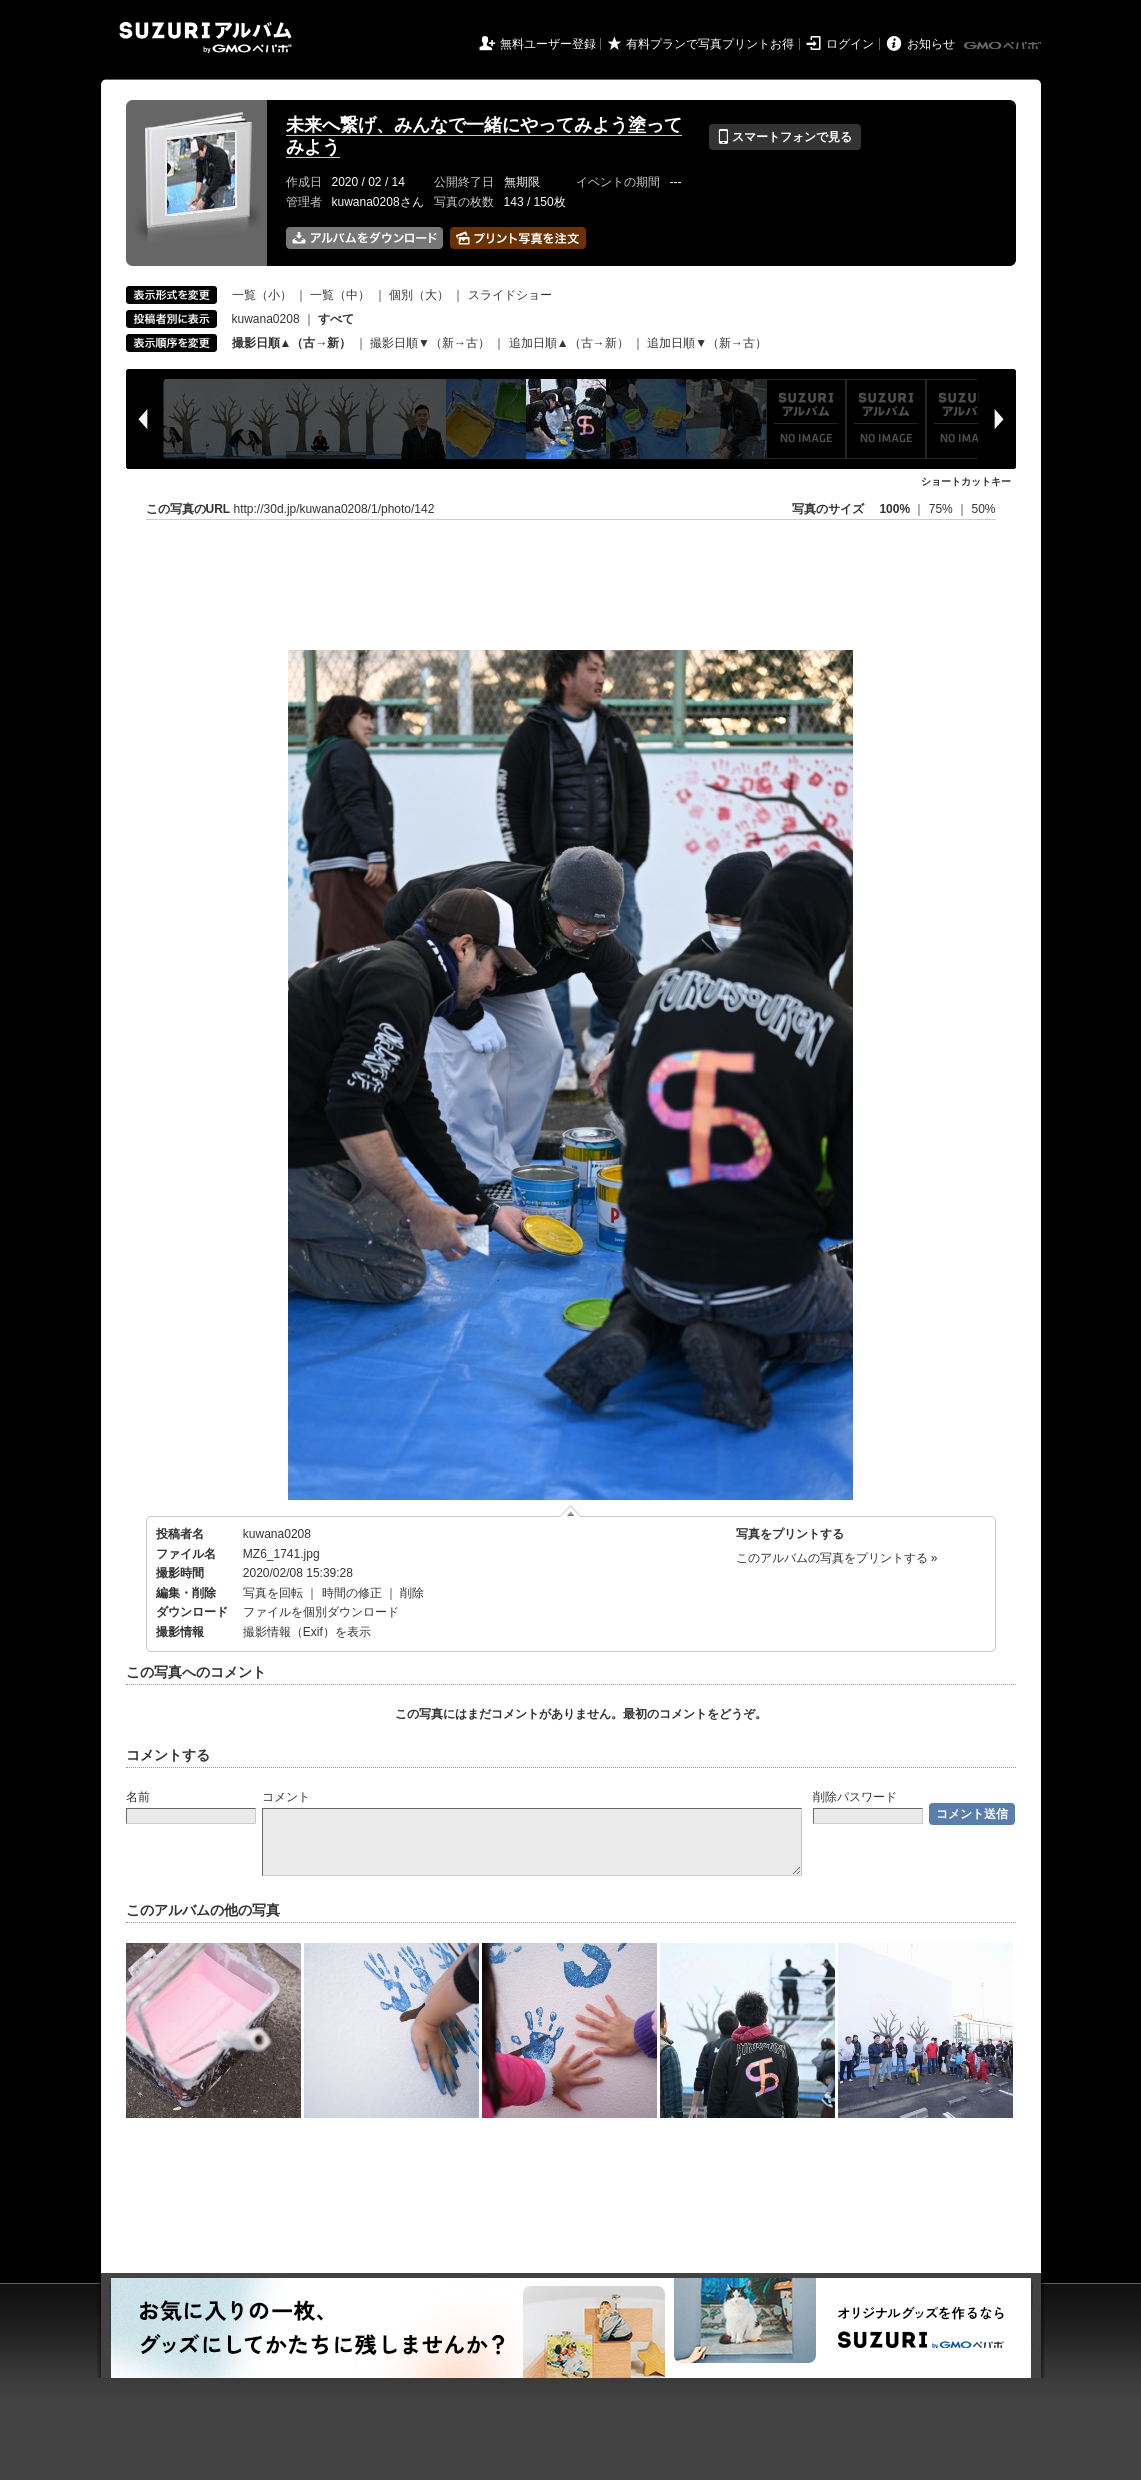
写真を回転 (273, 1593)
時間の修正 (352, 1593)
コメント (286, 1797)
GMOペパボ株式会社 (1004, 46)
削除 (412, 1593)
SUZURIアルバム (205, 37)
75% (942, 509)
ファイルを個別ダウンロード (321, 1612)
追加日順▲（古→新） (569, 343)
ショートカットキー (966, 481)
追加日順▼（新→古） (707, 343)
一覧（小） (262, 295)
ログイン (850, 44)
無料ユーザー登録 (548, 44)
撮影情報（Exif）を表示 (307, 1632)
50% (983, 509)
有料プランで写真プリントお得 (710, 44)
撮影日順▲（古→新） (292, 343)
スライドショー (510, 295)
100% (894, 509)
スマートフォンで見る (784, 137)
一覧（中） (340, 295)
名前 (138, 1797)
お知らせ (931, 44)
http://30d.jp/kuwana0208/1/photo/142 (334, 509)
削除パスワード (855, 1797)
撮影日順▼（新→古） (430, 343)
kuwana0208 (266, 319)
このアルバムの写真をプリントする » (837, 1558)
